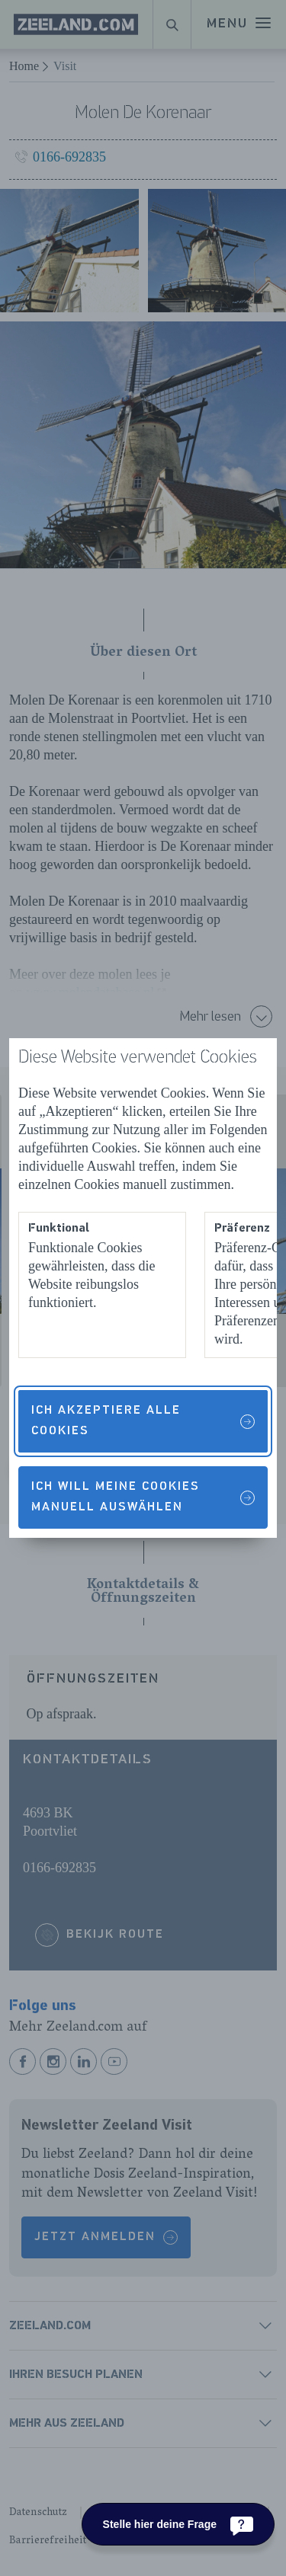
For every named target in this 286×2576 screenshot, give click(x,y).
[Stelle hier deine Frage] (178, 2524)
